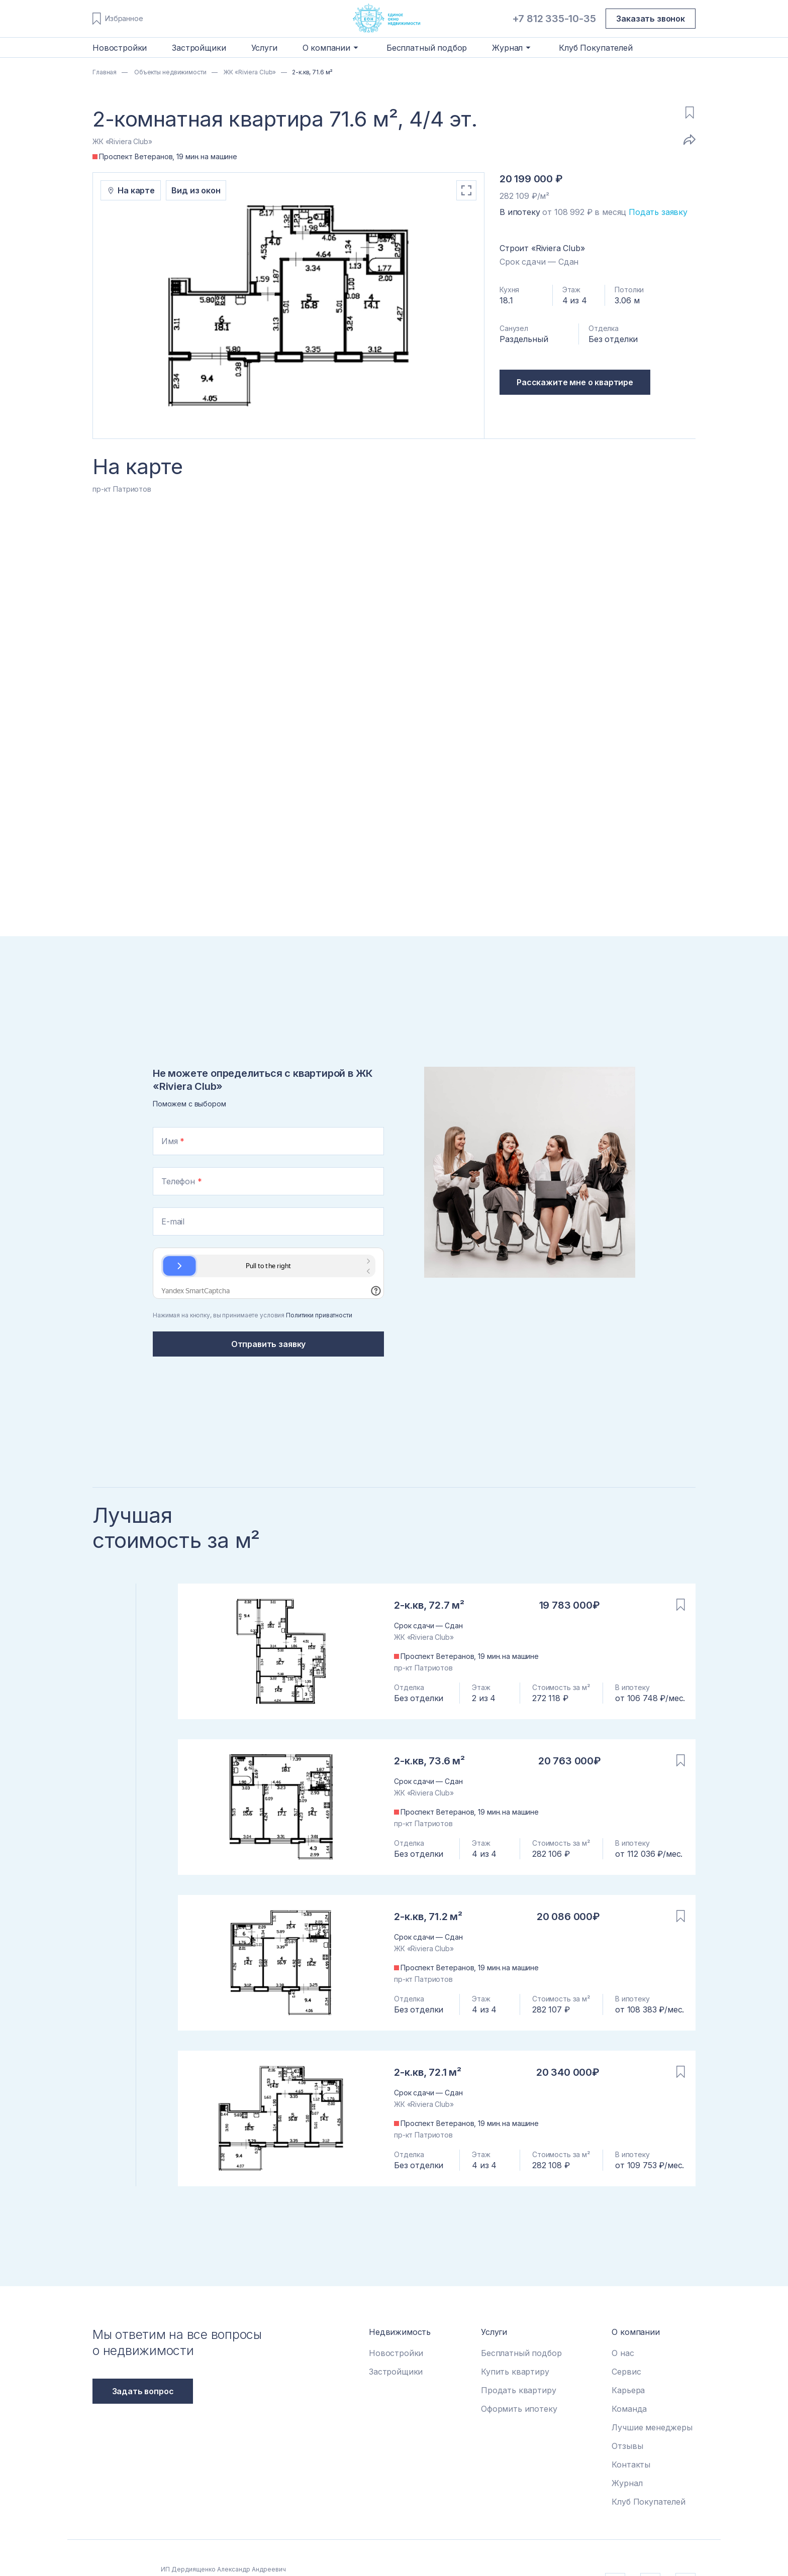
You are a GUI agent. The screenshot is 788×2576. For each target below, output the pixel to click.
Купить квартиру (515, 2372)
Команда (629, 2409)
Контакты (631, 2464)
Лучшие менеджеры (652, 2427)
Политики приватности (319, 1315)
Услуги (264, 48)
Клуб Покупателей (595, 48)
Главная (104, 72)
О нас (623, 2353)
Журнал (627, 2483)
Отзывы (627, 2446)
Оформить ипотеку (519, 2409)
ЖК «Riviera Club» (249, 72)
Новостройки (119, 48)
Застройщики (199, 48)
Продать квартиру (518, 2390)
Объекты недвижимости (169, 72)
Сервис (626, 2372)
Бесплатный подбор (426, 48)
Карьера (628, 2390)
